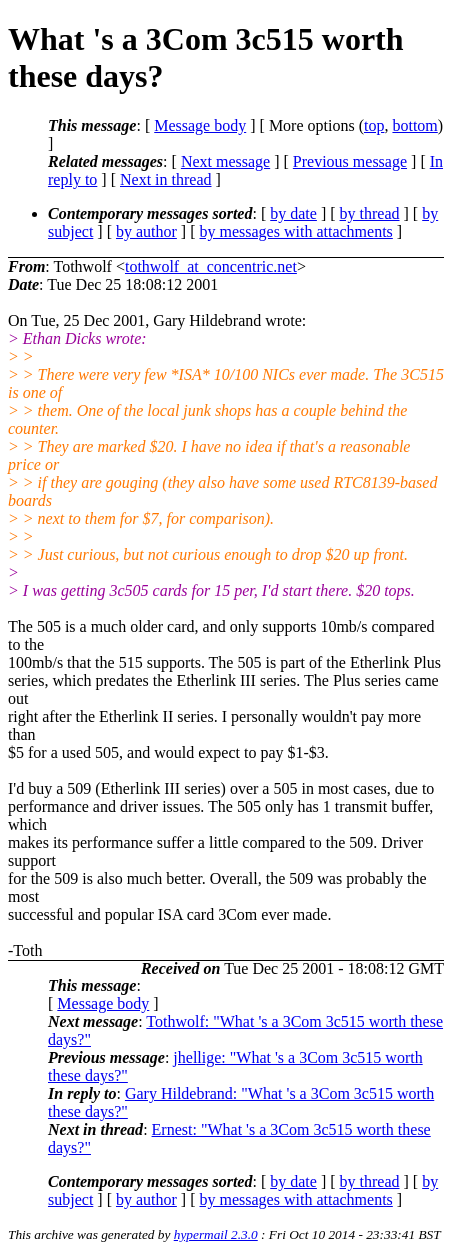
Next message (225, 161)
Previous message (350, 161)
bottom (414, 125)
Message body (200, 125)
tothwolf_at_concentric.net (211, 266)
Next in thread (166, 179)
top (374, 125)
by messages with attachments (296, 231)
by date (293, 213)
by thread (370, 213)
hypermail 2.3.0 (216, 1234)
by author (146, 231)
